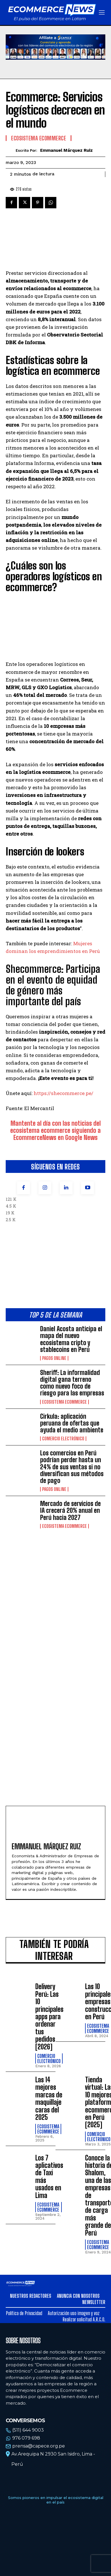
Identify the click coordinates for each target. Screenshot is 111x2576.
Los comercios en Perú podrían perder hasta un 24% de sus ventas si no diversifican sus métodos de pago (72, 1466)
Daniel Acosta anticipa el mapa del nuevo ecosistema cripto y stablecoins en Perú (71, 1339)
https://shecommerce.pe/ (63, 1093)
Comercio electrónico (63, 1438)
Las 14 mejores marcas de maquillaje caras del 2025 (48, 2098)
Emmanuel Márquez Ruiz (66, 150)
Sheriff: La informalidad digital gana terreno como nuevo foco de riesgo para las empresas (72, 1383)
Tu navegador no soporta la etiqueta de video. (55, 47)
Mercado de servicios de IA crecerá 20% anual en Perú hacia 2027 (70, 1510)
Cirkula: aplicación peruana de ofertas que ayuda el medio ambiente (71, 1423)
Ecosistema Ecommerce (64, 1402)
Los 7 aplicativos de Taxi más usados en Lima (49, 2176)
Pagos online (54, 1358)
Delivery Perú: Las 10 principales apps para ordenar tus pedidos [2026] (49, 2016)
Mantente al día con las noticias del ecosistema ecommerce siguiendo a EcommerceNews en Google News (55, 1130)
